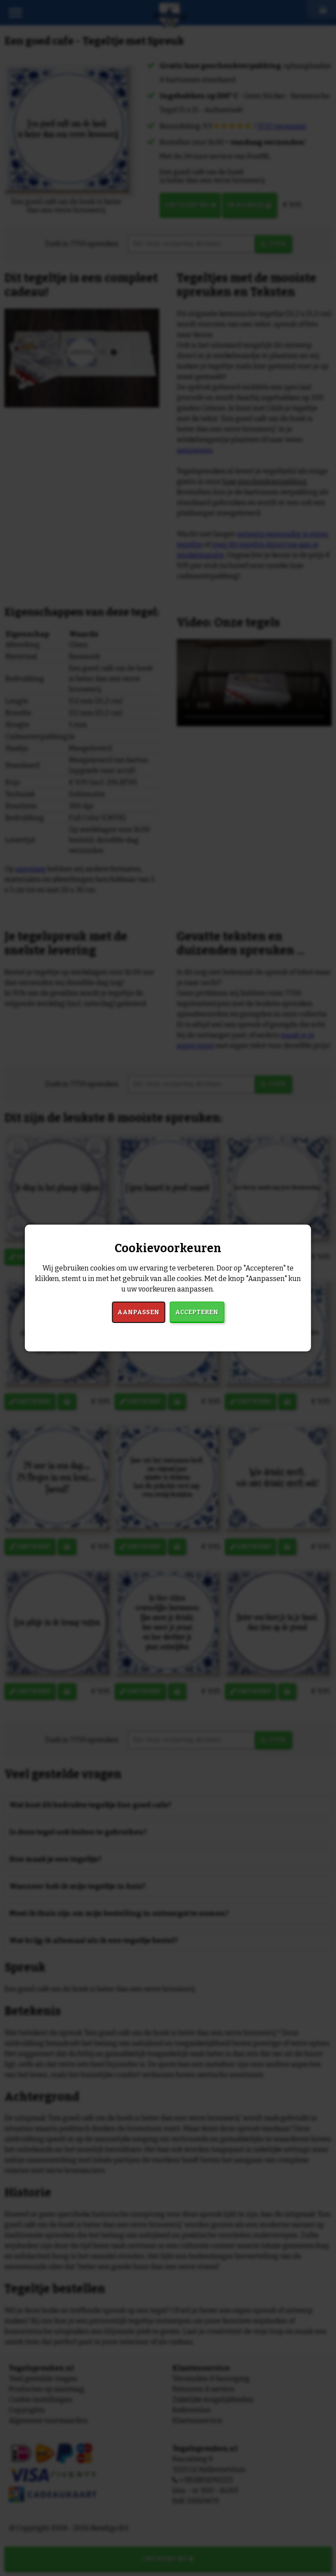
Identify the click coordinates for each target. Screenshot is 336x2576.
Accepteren (196, 1312)
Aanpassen (138, 1312)
